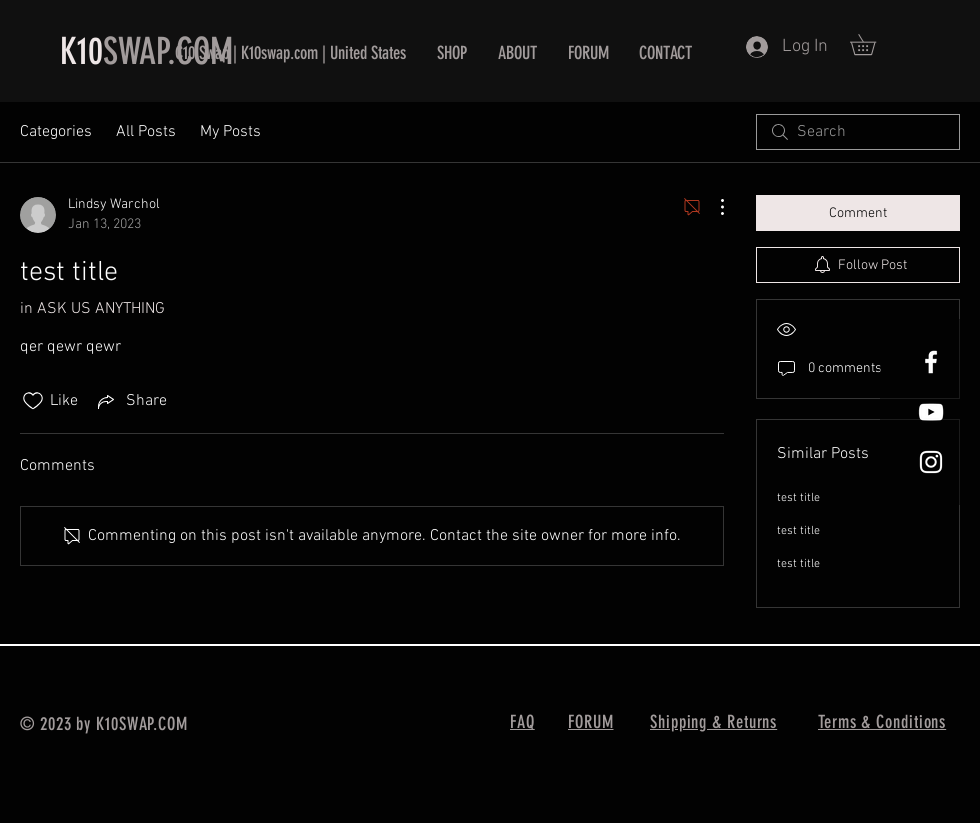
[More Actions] (712, 207)
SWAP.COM (168, 51)
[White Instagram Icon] (931, 462)
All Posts (146, 132)
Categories (56, 132)
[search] (858, 132)
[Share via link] (130, 401)
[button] (873, 44)
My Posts (230, 132)
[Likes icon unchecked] (33, 401)
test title (798, 498)
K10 (81, 51)
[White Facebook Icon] (931, 362)
